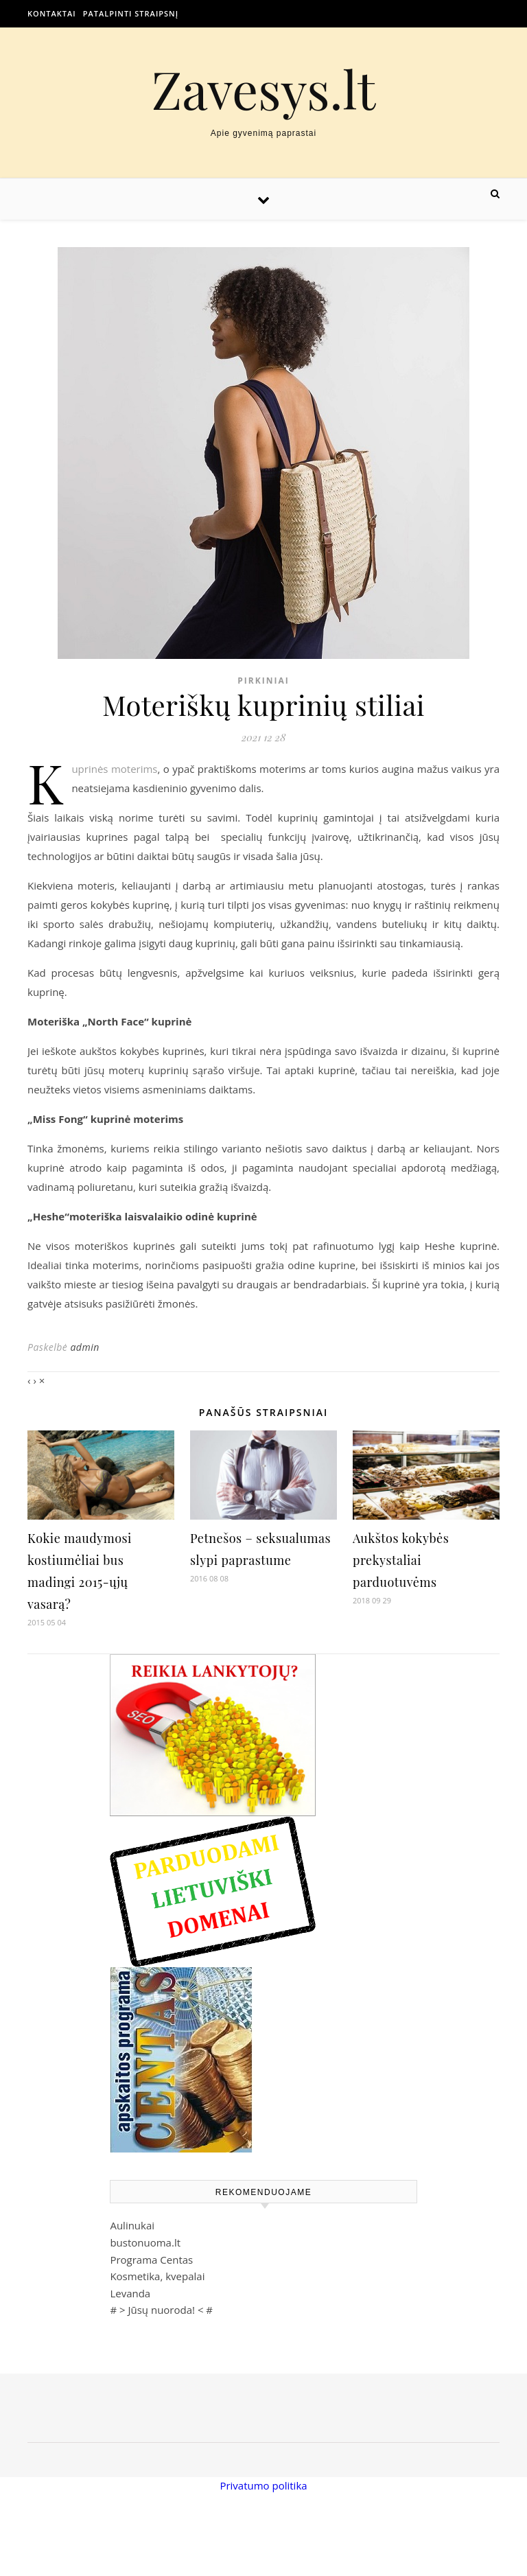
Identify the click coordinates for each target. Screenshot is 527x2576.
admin (84, 1347)
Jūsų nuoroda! (161, 2310)
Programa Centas (151, 2259)
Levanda (130, 2293)
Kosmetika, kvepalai (157, 2276)
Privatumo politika (263, 2485)
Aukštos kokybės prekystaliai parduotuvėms (401, 1560)
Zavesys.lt (264, 89)
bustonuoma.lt (145, 2242)
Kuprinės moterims (114, 769)
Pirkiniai (263, 680)
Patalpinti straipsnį (130, 13)
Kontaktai (51, 13)
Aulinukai (132, 2225)
